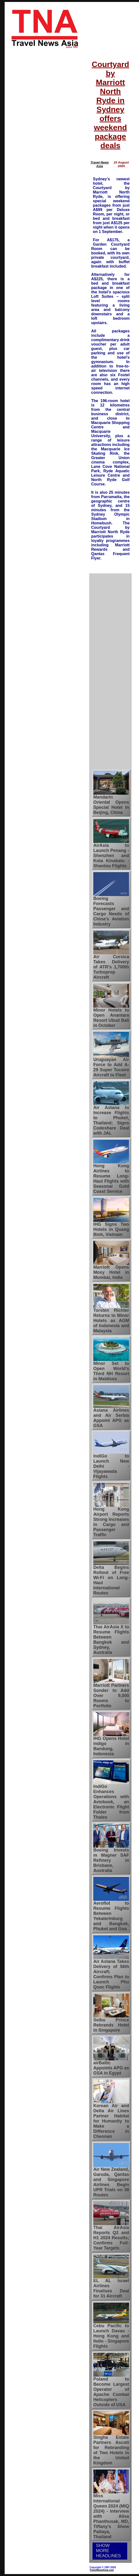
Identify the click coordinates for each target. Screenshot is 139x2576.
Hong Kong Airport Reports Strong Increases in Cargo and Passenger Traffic (111, 1510)
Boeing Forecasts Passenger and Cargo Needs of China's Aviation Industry (111, 899)
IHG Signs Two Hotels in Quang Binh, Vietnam (111, 1217)
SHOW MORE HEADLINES (108, 2550)
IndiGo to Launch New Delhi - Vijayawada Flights (111, 1455)
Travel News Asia (99, 164)
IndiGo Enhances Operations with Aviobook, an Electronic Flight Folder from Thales (111, 1790)
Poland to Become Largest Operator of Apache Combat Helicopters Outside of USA (111, 2380)
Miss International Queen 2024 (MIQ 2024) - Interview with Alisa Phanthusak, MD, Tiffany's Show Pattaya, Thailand (111, 2504)
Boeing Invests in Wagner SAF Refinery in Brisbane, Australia (111, 1848)
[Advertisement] (110, 673)
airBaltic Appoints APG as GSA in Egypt (111, 2055)
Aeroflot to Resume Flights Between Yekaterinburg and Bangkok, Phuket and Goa (111, 1904)
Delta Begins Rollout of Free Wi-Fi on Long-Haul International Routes (111, 1568)
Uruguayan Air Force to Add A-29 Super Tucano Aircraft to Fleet (111, 1054)
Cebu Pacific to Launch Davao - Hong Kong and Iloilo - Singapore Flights (111, 2326)
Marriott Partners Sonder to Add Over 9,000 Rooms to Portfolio (111, 1683)
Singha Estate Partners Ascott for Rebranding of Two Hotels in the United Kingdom (111, 2438)
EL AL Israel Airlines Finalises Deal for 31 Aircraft (111, 2277)
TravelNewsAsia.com (102, 2570)
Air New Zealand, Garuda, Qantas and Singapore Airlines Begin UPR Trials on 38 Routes (111, 2170)
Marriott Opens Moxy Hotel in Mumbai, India (111, 1260)
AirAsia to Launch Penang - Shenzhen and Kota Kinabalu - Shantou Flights (111, 843)
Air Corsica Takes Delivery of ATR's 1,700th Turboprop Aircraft (111, 955)
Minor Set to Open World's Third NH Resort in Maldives (111, 1359)
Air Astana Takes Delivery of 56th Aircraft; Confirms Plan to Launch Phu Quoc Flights (111, 1962)
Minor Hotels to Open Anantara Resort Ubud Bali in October (111, 1006)
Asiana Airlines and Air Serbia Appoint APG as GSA (111, 1406)
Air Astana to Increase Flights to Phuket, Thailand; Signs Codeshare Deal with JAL (111, 1108)
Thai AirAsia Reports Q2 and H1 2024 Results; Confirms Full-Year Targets (111, 2225)
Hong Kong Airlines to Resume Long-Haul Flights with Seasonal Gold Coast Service (111, 1167)
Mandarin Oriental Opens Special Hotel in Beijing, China (111, 793)
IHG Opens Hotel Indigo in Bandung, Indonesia (111, 1734)
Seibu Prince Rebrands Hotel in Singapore (111, 2013)
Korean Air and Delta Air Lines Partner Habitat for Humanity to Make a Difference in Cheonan (111, 2109)
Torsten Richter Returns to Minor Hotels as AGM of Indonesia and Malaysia (111, 1308)
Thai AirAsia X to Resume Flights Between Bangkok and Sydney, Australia (111, 1627)
